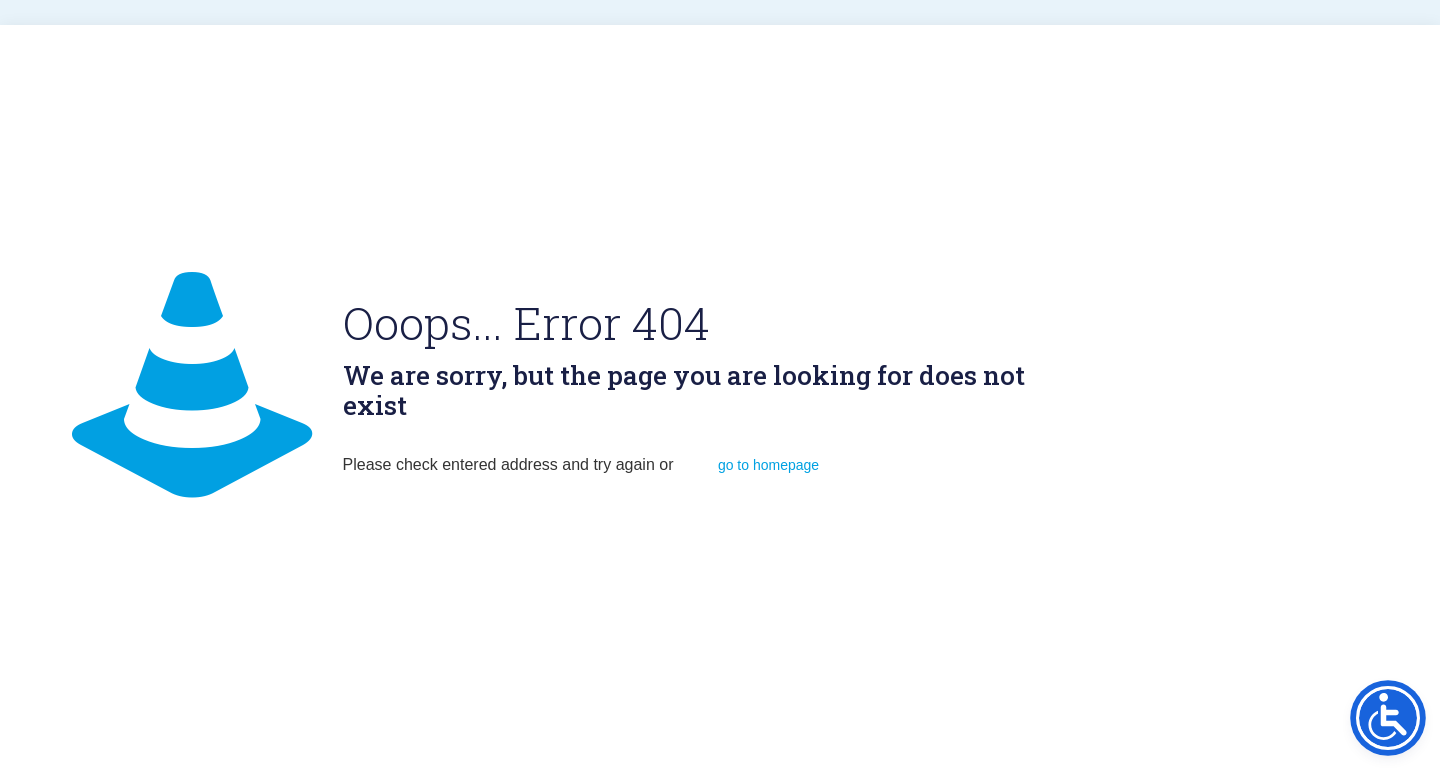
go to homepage (768, 465)
